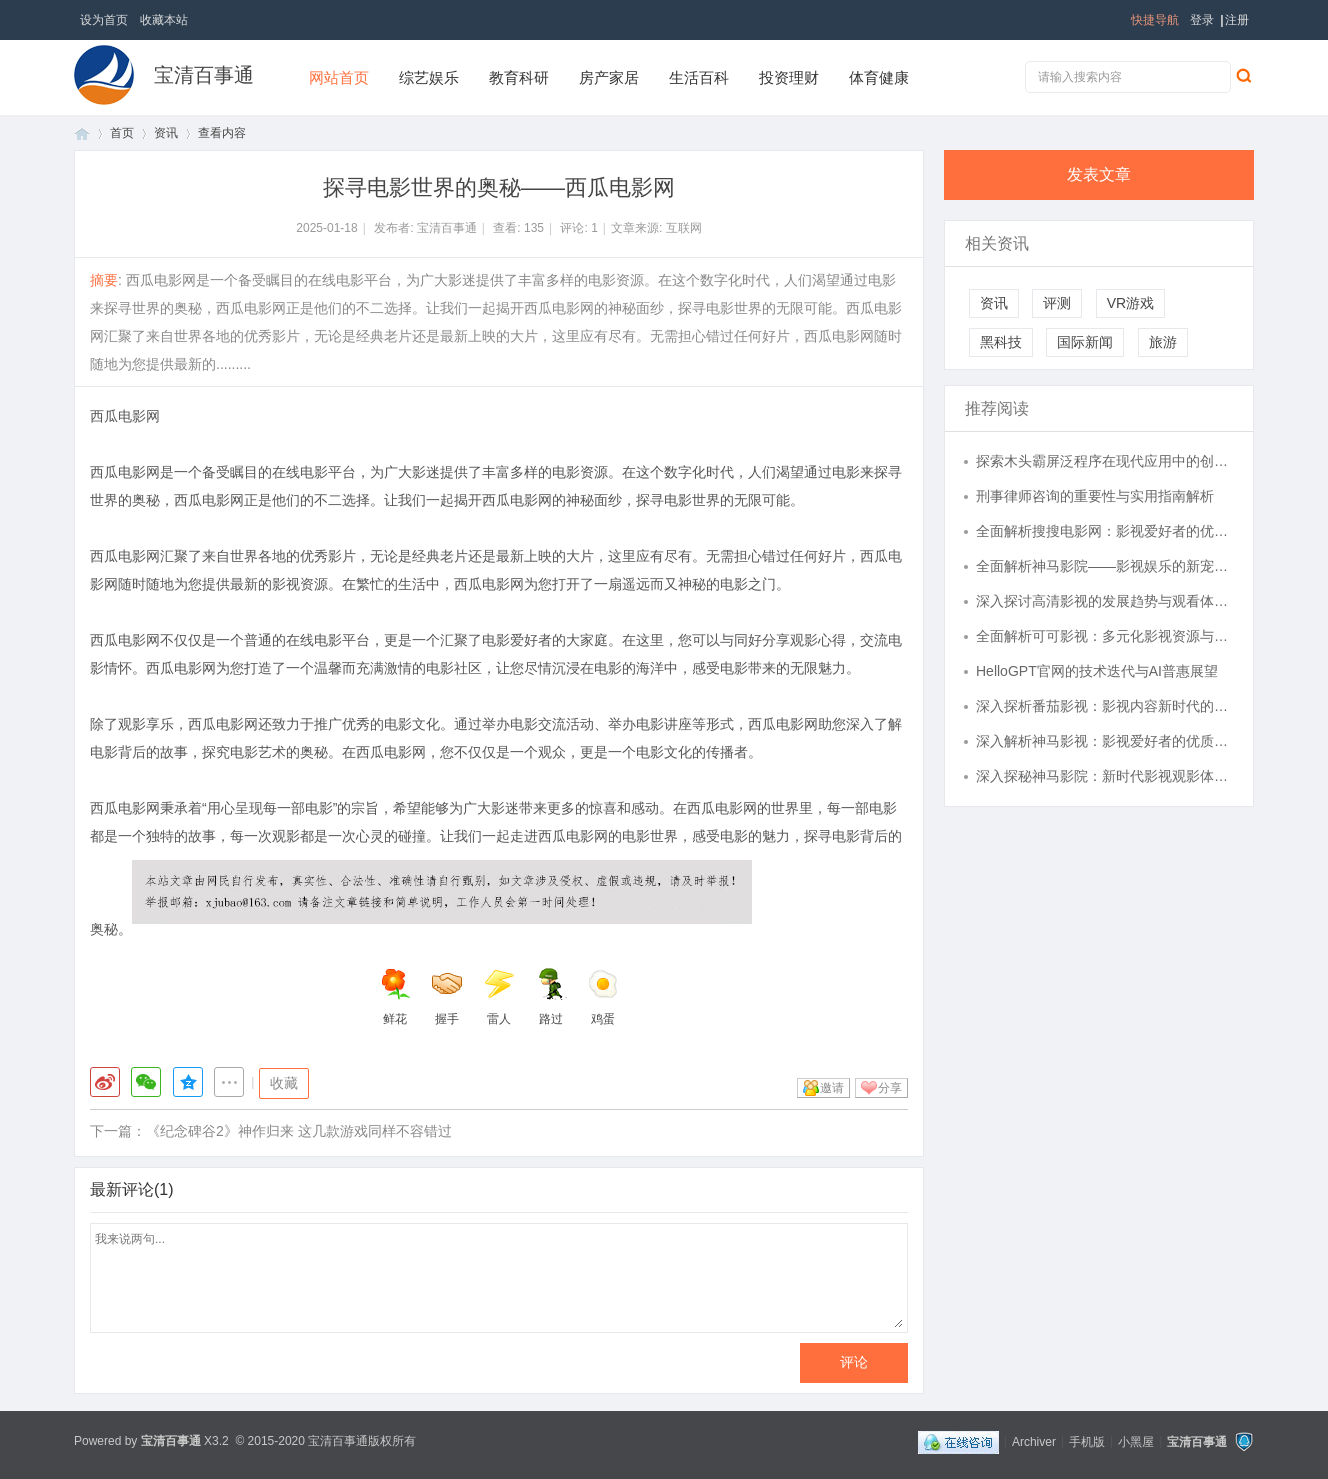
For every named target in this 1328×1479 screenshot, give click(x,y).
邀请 (832, 1088)
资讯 (166, 133)
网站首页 (339, 77)
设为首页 (104, 20)
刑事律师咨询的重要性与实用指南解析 (1095, 496)
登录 (1202, 20)
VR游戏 (1130, 303)
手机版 (1087, 1441)
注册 (1237, 20)
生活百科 (699, 77)
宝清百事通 (204, 75)
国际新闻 (1085, 342)
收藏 (284, 1083)
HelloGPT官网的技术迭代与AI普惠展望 (1097, 671)
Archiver (1034, 1441)
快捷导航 (1155, 20)
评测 (1057, 303)
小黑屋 (1136, 1441)
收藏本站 (164, 20)
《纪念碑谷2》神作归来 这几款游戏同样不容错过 (299, 1131)
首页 (82, 133)
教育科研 (519, 77)
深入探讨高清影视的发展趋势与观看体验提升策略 (1105, 601)
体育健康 (879, 77)
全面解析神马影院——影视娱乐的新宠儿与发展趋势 (1105, 566)
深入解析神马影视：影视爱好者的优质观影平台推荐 (1105, 741)
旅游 (1163, 342)
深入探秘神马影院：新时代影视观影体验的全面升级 (1105, 776)
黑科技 (1001, 342)
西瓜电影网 (125, 416)
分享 (890, 1088)
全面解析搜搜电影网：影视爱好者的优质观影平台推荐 (1105, 531)
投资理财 (789, 77)
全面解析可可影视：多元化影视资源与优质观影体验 (1105, 636)
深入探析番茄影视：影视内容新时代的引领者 (1105, 706)
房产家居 (609, 77)
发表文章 (1099, 174)
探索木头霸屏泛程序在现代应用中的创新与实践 (1105, 461)
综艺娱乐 (429, 77)
